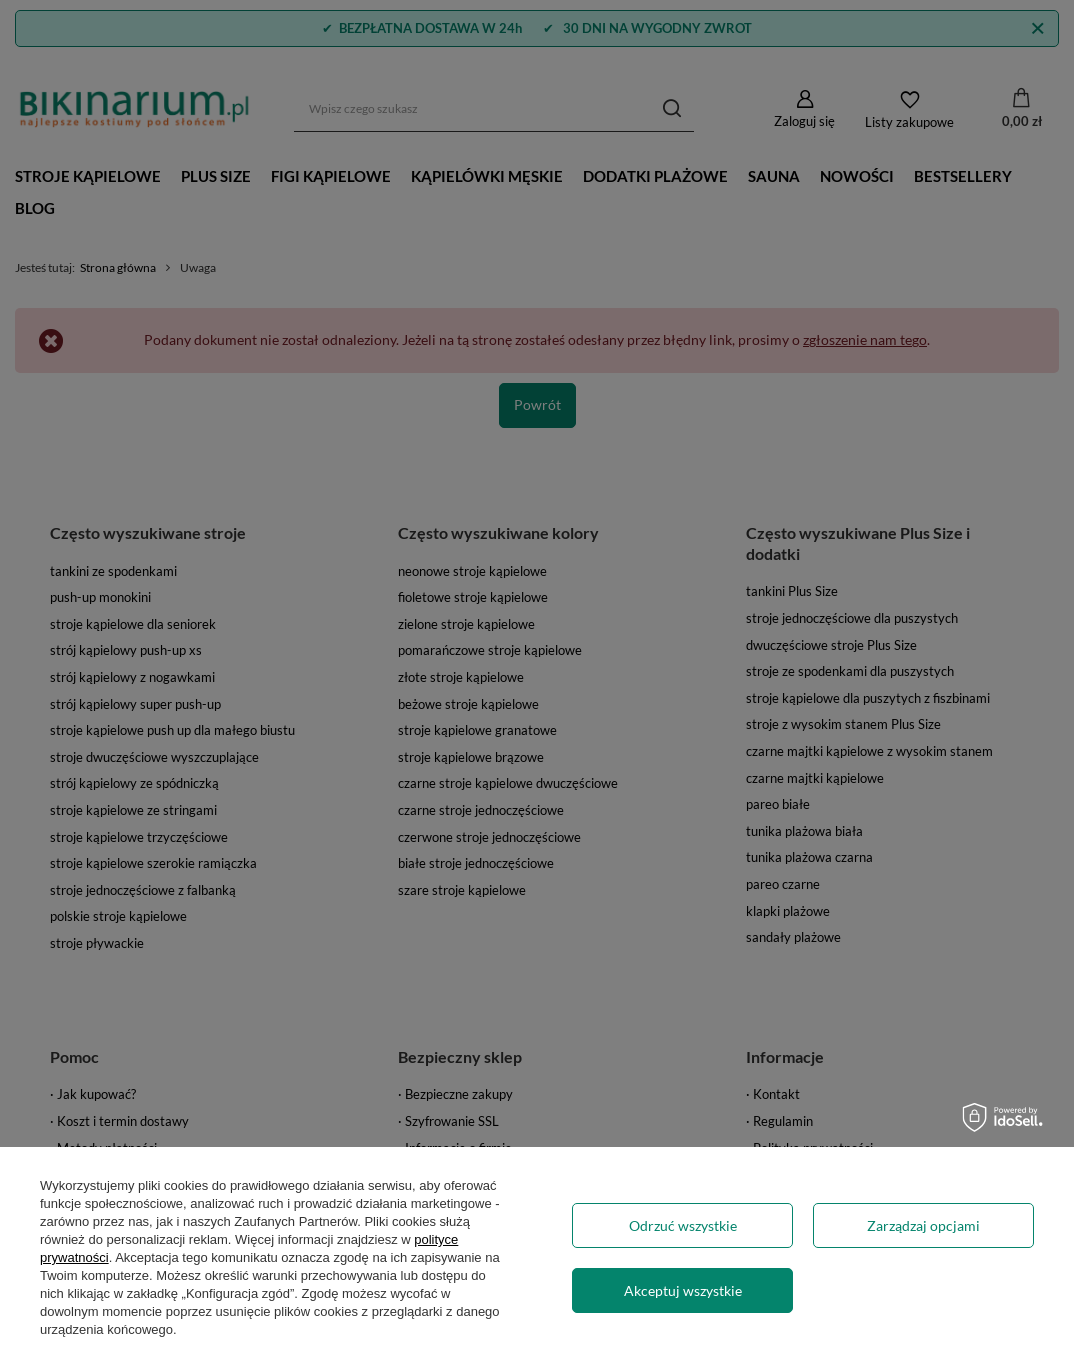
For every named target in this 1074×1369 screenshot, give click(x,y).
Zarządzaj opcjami (923, 1225)
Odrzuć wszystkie (683, 1225)
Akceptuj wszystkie (683, 1290)
